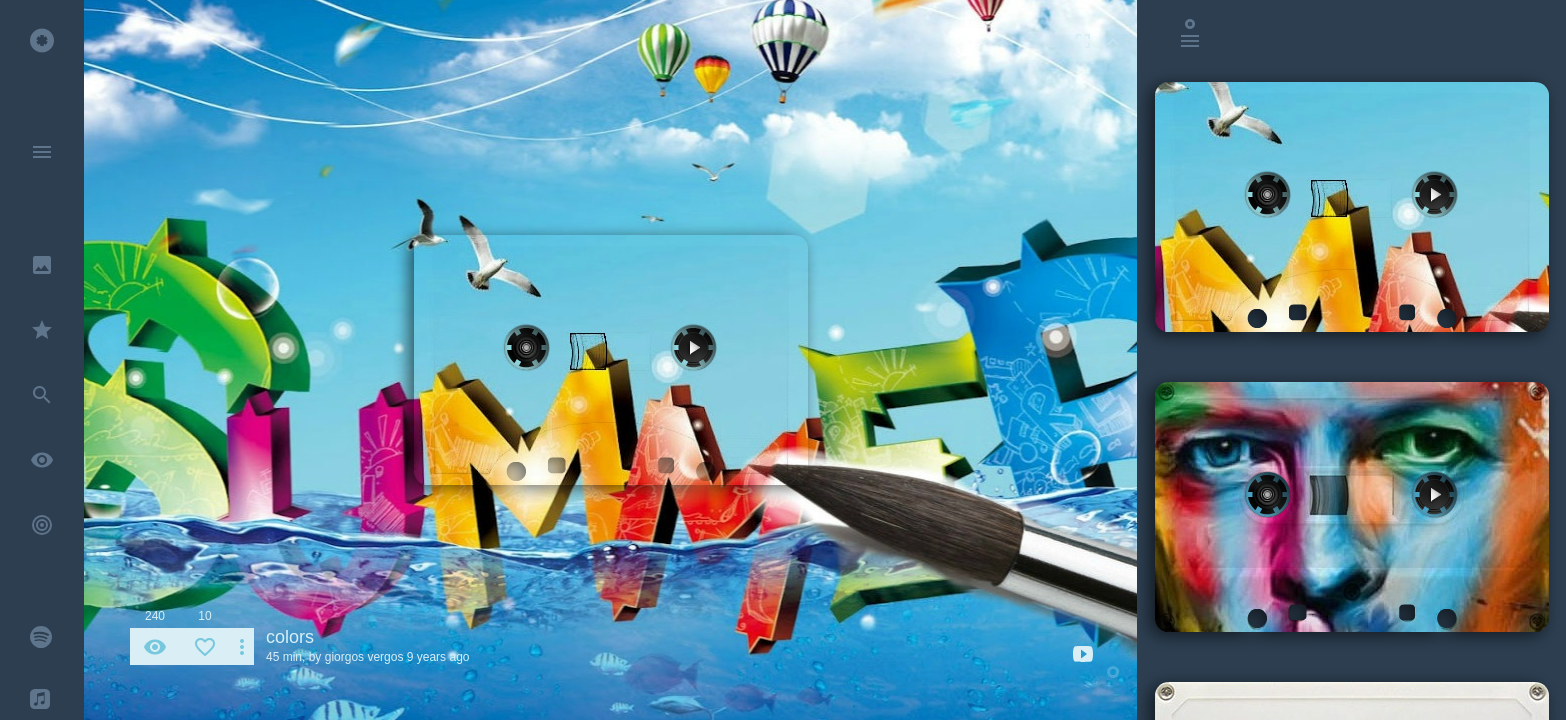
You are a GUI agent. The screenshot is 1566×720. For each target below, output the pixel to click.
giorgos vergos (364, 657)
